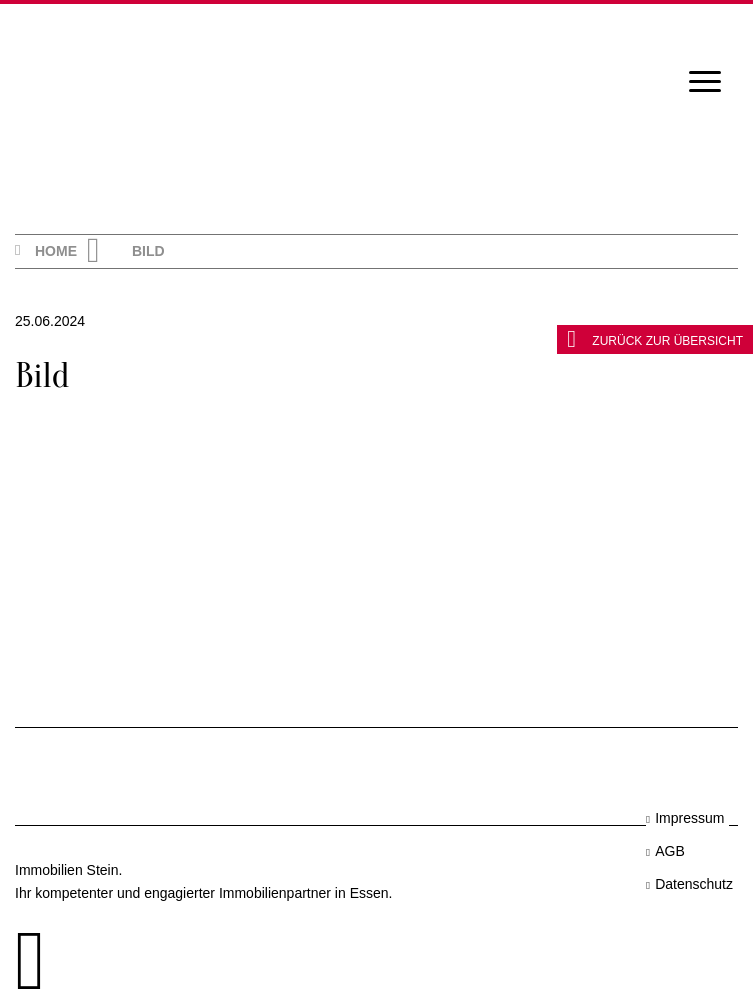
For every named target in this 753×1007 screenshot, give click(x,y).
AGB (670, 851)
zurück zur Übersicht (655, 339)
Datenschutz (694, 884)
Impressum (689, 818)
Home (56, 251)
